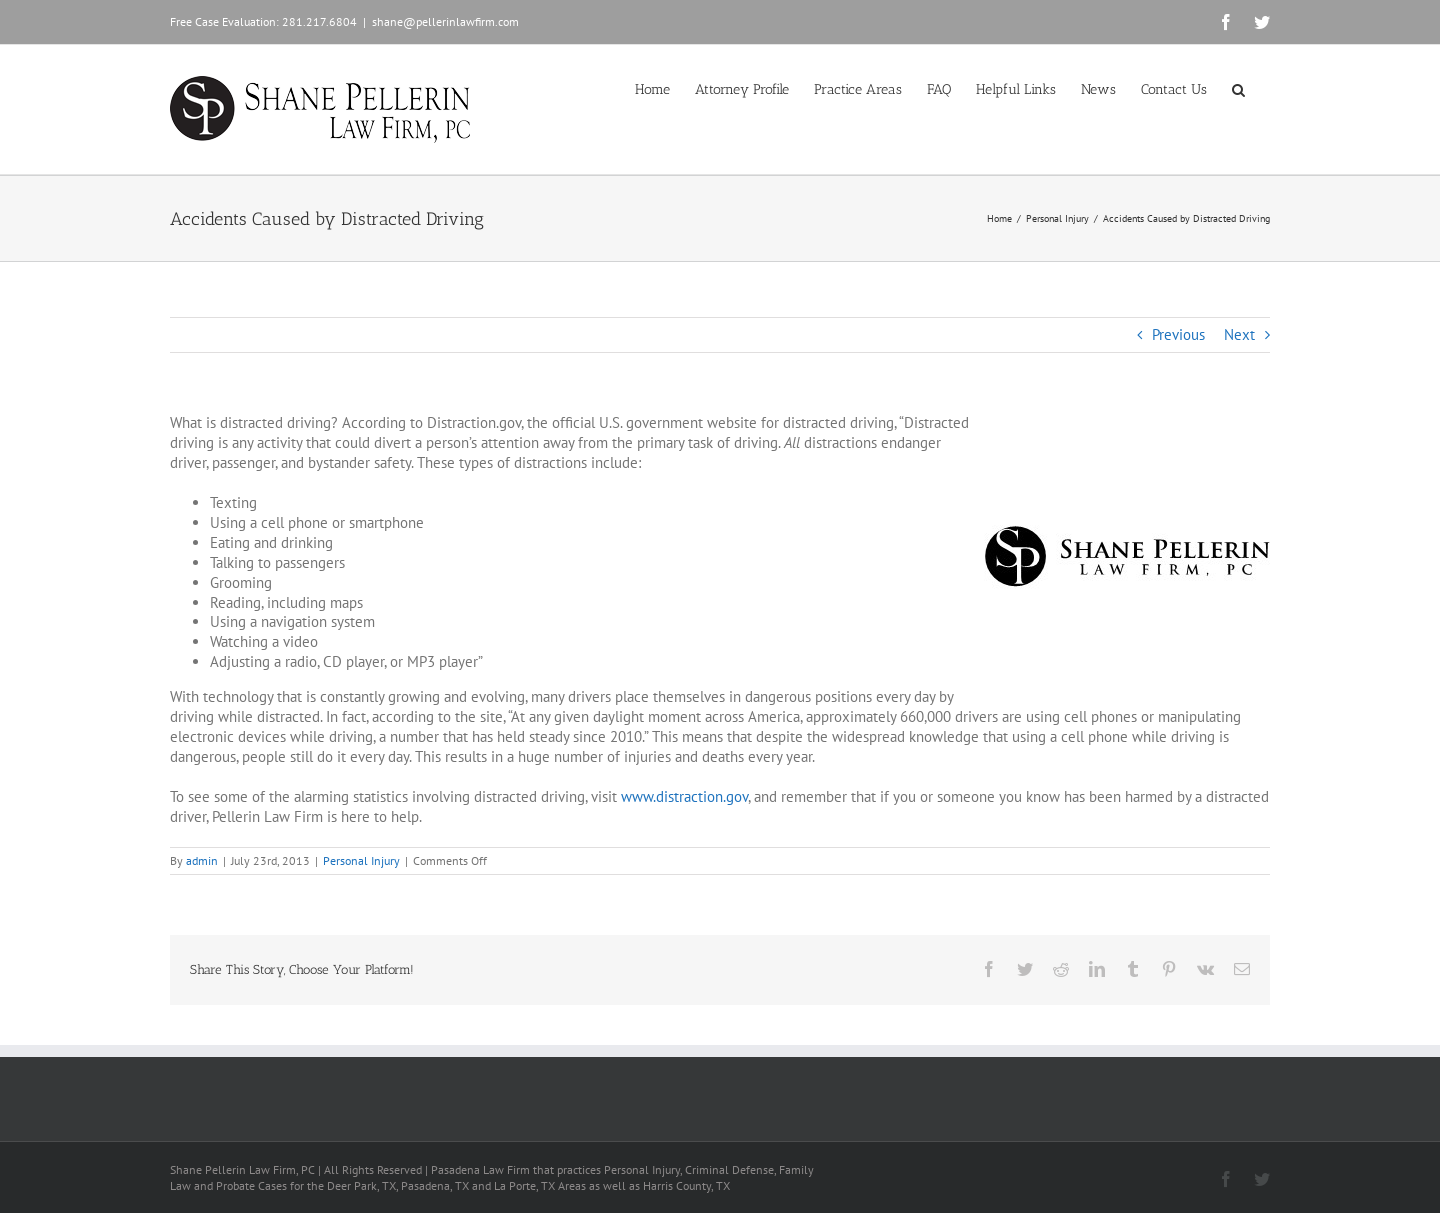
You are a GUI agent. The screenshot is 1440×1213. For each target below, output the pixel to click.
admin (202, 860)
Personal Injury (361, 860)
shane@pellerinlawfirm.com (445, 21)
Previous (1178, 334)
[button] (1238, 88)
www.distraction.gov (684, 796)
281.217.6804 (319, 21)
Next (1239, 334)
